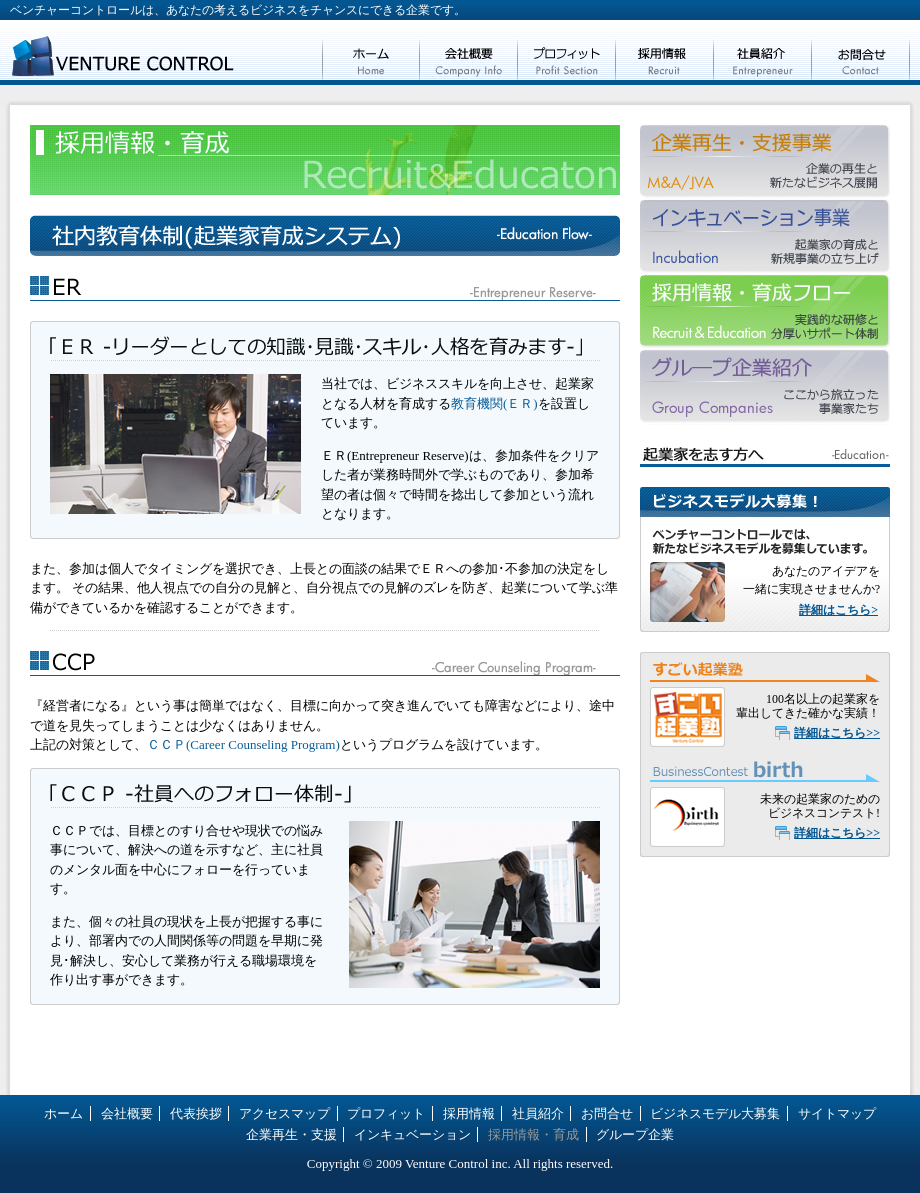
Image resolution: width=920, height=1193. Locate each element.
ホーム (371, 52)
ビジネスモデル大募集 (715, 1113)
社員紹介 (763, 52)
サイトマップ (837, 1113)
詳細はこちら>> (837, 733)
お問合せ (861, 52)
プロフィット (567, 52)
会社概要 (469, 52)
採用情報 (665, 52)
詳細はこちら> (838, 610)
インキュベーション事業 (765, 237)
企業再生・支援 (765, 162)
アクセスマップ (284, 1113)
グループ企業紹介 (765, 387)
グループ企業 (635, 1134)
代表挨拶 (196, 1113)
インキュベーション (412, 1134)
